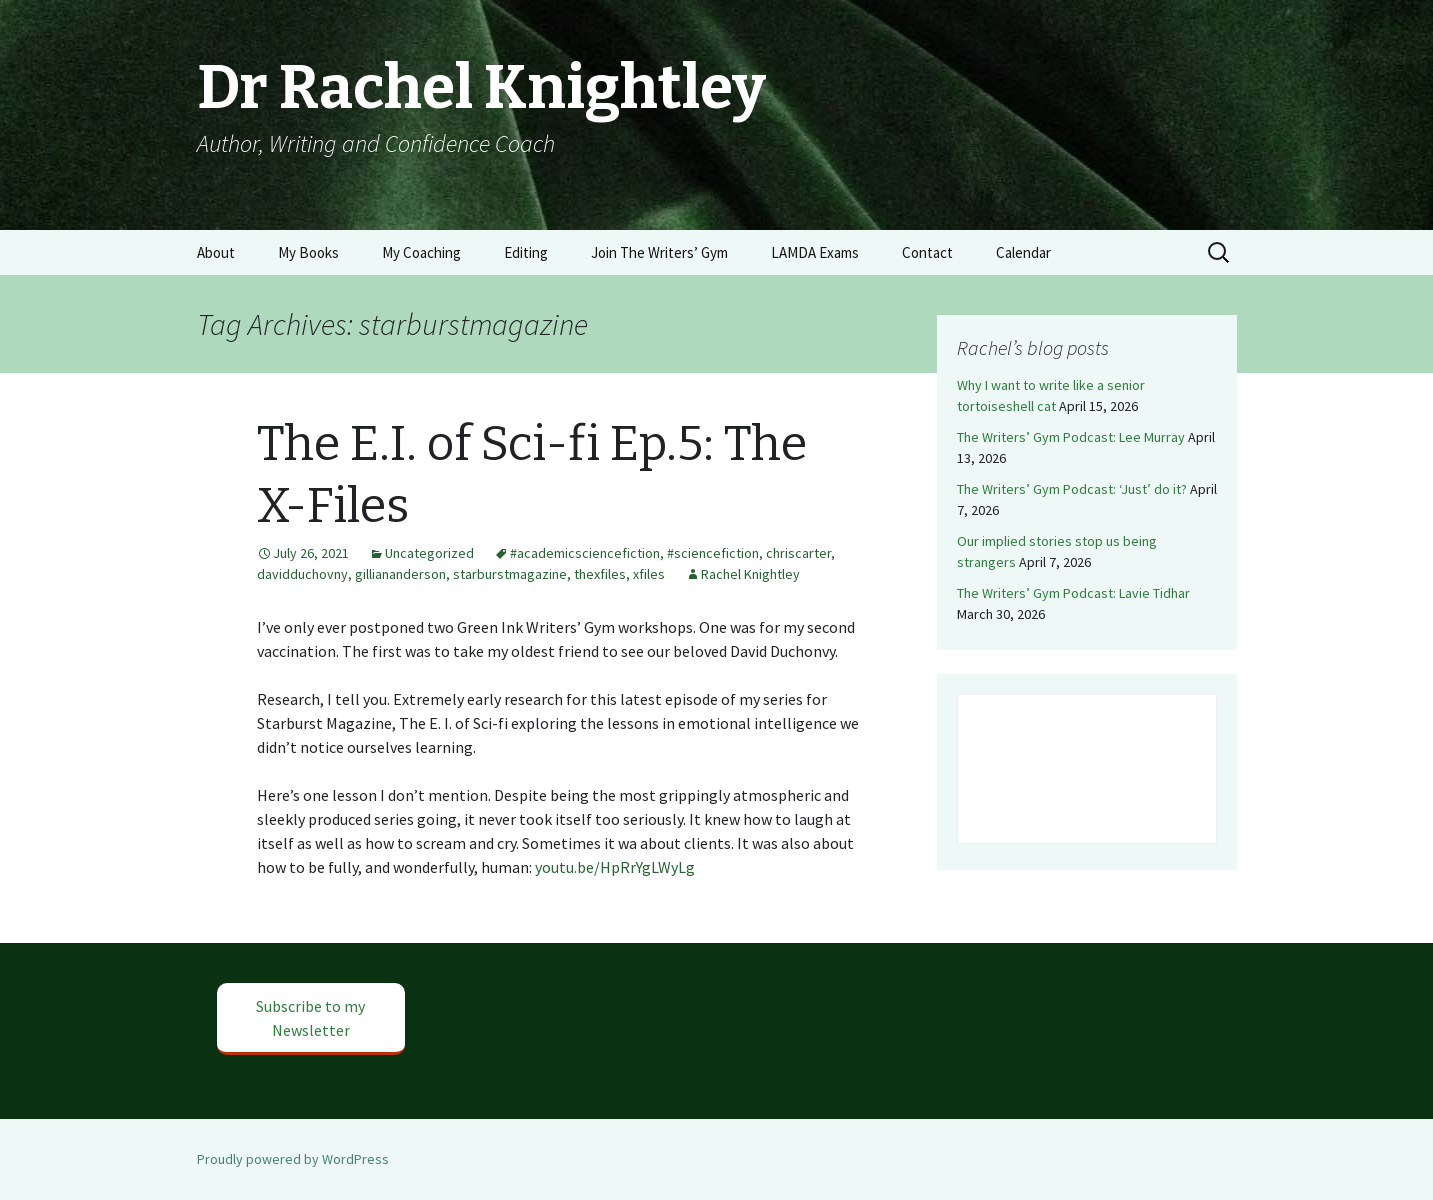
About (216, 252)
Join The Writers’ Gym (659, 252)
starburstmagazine (510, 574)
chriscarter (798, 553)
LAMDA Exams (815, 252)
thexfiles (600, 574)
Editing (526, 252)
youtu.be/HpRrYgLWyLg (615, 867)
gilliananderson (400, 574)
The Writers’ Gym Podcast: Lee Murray (1071, 437)
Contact (927, 252)
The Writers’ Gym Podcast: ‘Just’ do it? (1072, 489)
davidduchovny (302, 574)
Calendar (1023, 252)
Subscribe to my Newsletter (310, 1018)
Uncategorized (429, 553)
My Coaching (421, 252)
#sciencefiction (713, 553)
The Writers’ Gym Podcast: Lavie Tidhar (1073, 593)
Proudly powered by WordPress (293, 1159)
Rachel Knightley (750, 574)
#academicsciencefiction (585, 553)
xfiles (649, 574)
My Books (308, 252)
